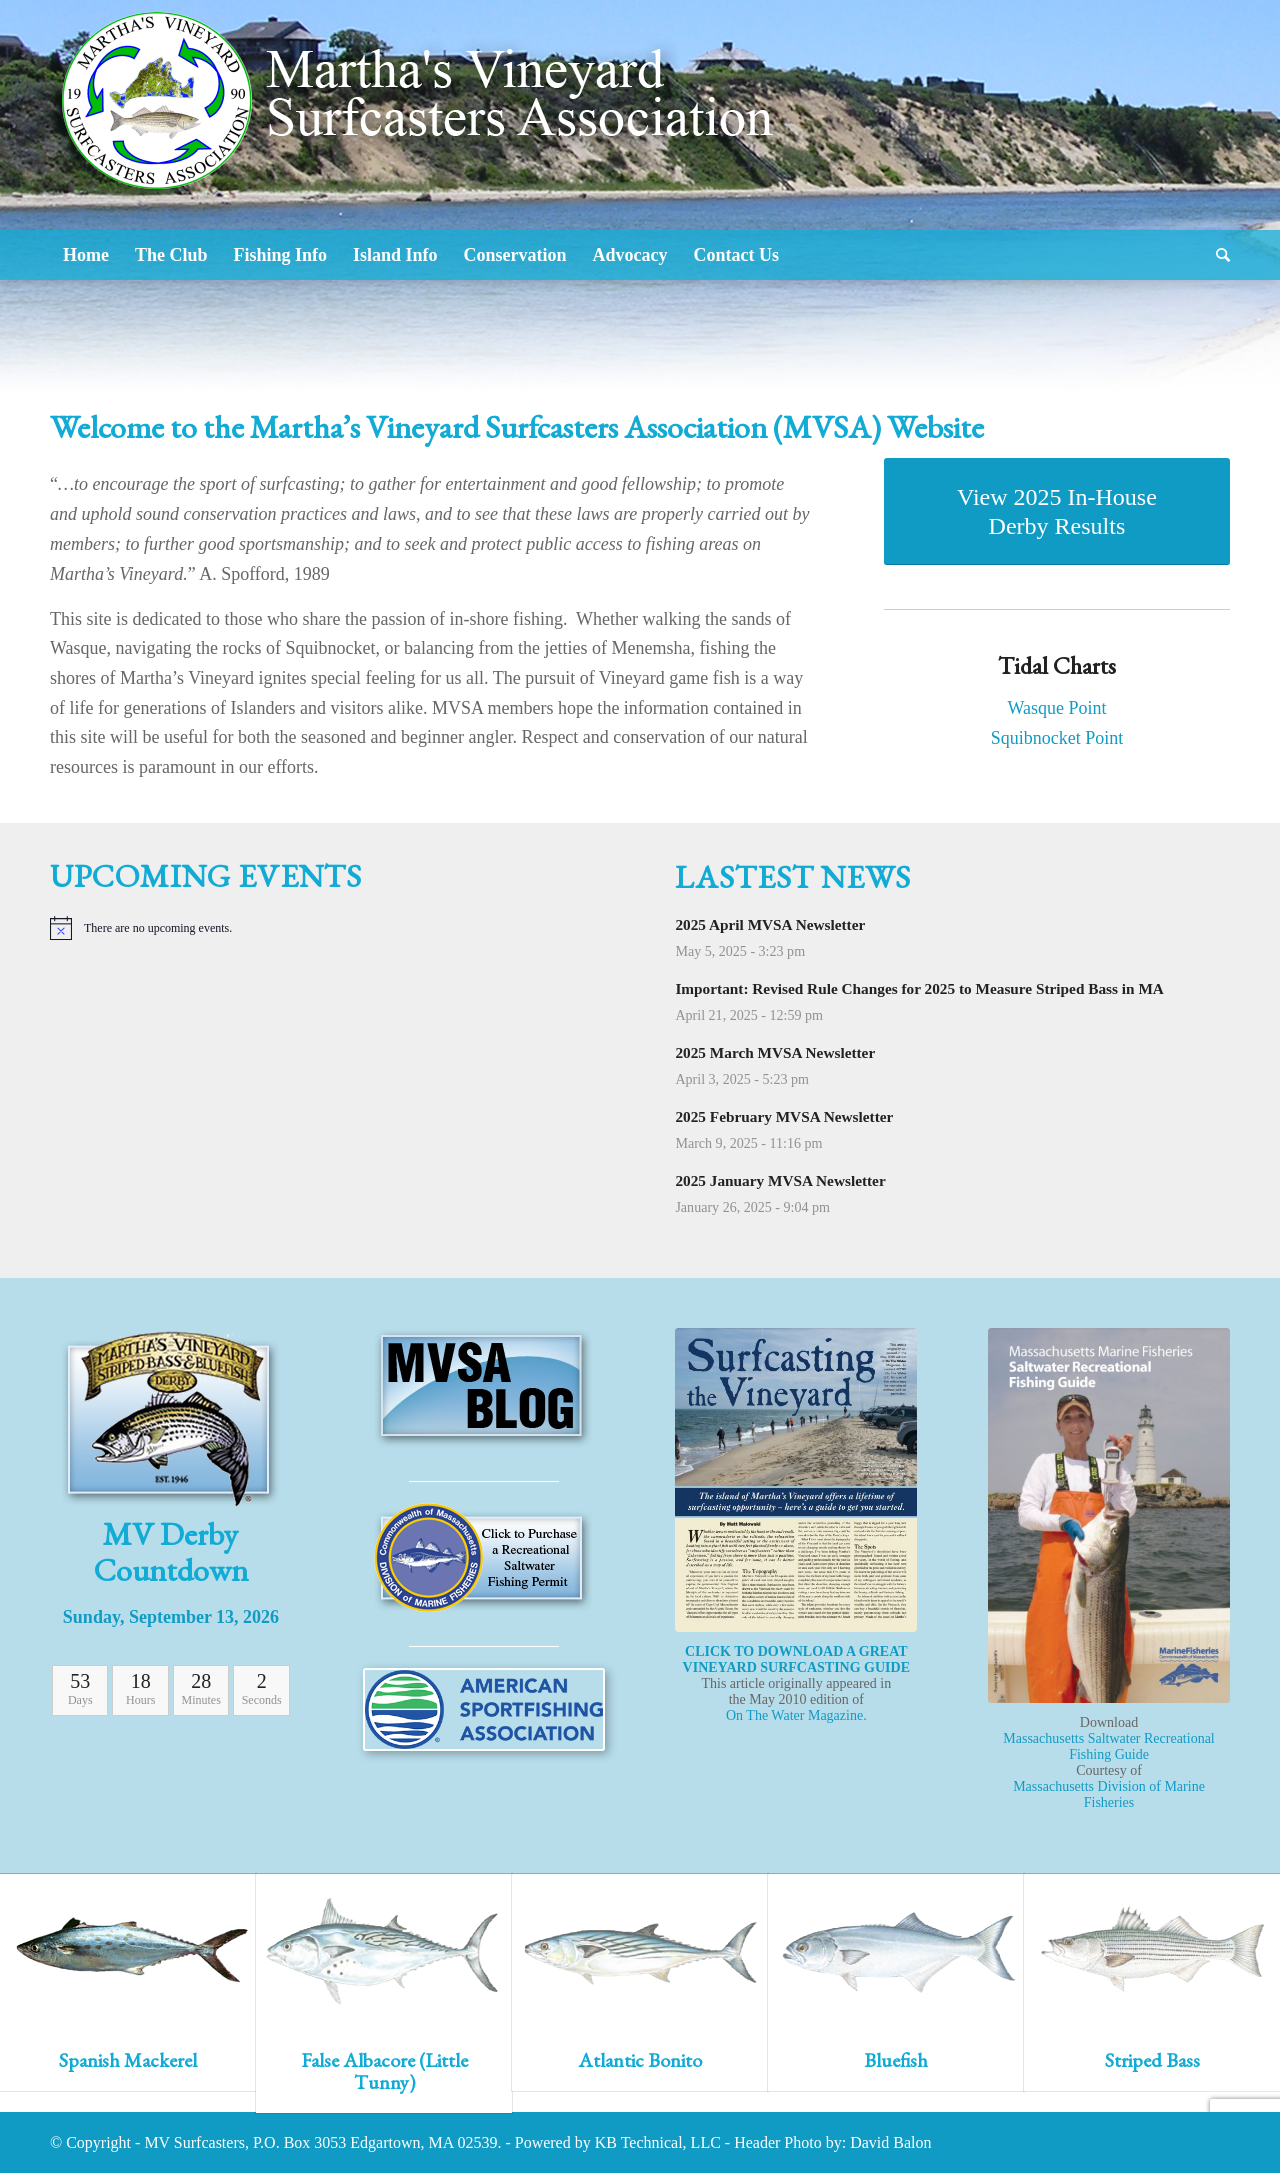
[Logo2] (425, 160)
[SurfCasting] (796, 1479)
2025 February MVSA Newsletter (784, 1116)
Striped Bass (1152, 2060)
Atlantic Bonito (640, 2060)
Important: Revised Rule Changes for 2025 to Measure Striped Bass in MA (919, 988)
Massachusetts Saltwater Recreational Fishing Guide (1108, 1746)
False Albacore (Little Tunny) (384, 2071)
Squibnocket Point (1057, 738)
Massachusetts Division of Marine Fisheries (1109, 1794)
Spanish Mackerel (128, 2060)
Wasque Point (1056, 708)
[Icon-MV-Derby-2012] (170, 1417)
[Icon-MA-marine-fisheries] (483, 1558)
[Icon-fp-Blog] (483, 1388)
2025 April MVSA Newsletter (770, 924)
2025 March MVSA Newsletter (775, 1052)
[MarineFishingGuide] (1109, 1515)
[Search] (1216, 255)
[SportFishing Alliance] (484, 1709)
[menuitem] (86, 255)
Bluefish (896, 2060)
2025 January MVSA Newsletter (780, 1180)
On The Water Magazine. (796, 1715)
